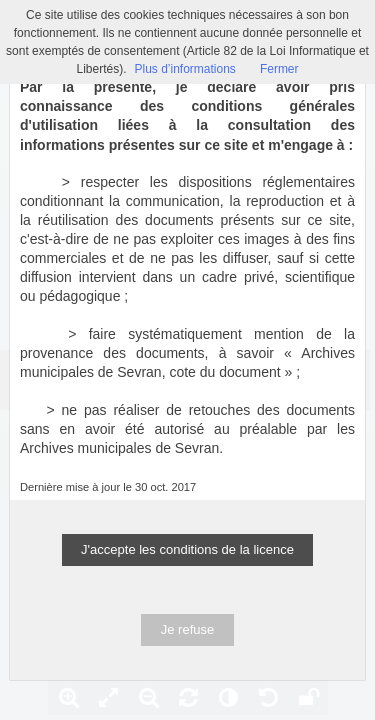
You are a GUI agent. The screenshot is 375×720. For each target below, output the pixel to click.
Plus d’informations (184, 69)
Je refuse (187, 629)
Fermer (279, 69)
